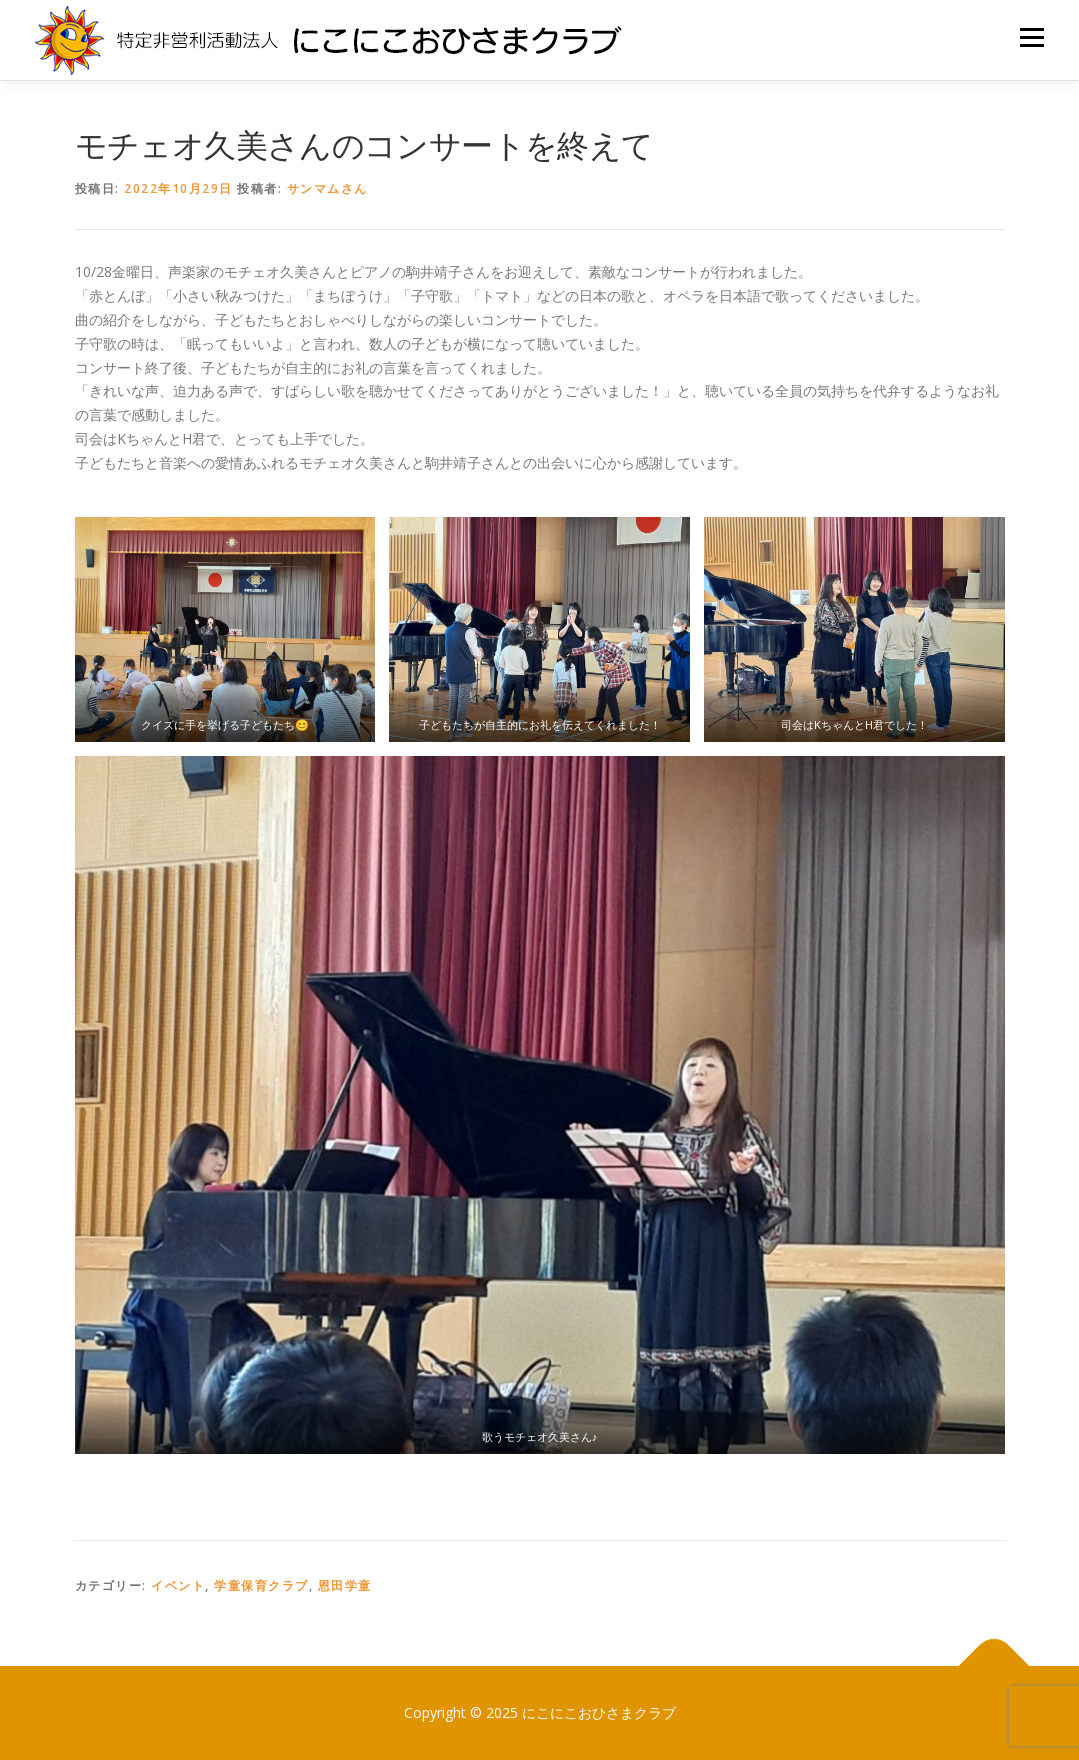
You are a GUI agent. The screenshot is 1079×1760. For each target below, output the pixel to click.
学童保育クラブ (261, 1585)
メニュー (1031, 37)
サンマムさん (327, 188)
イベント (178, 1585)
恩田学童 (345, 1585)
